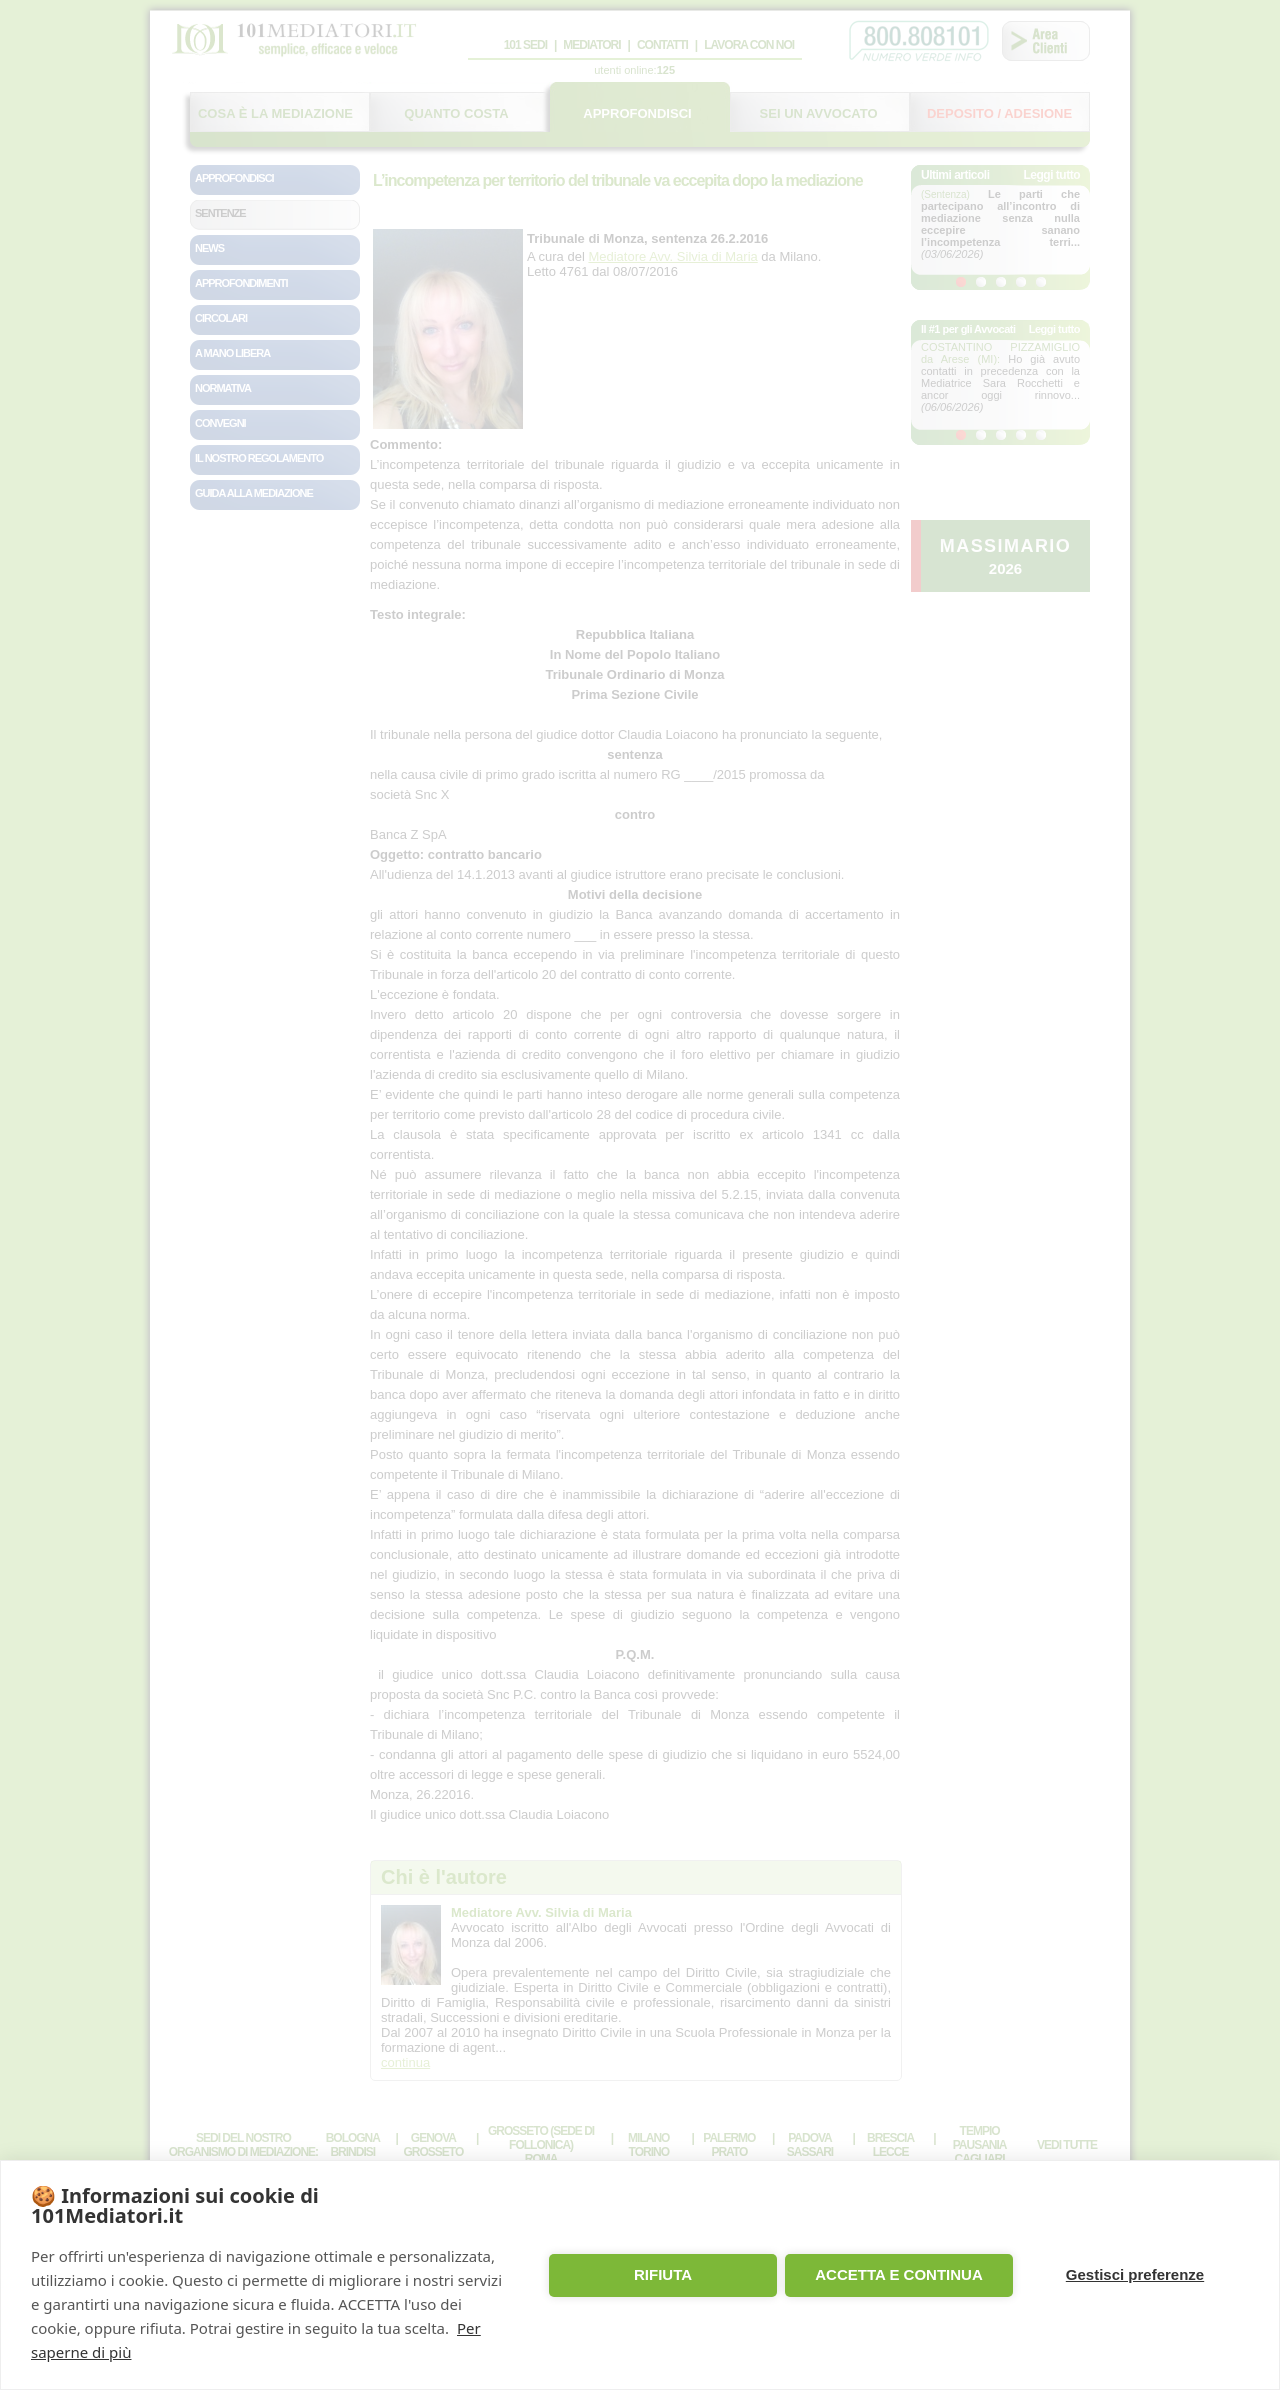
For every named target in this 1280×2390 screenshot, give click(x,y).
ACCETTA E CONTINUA (899, 2274)
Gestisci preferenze (1135, 2274)
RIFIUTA (663, 2274)
